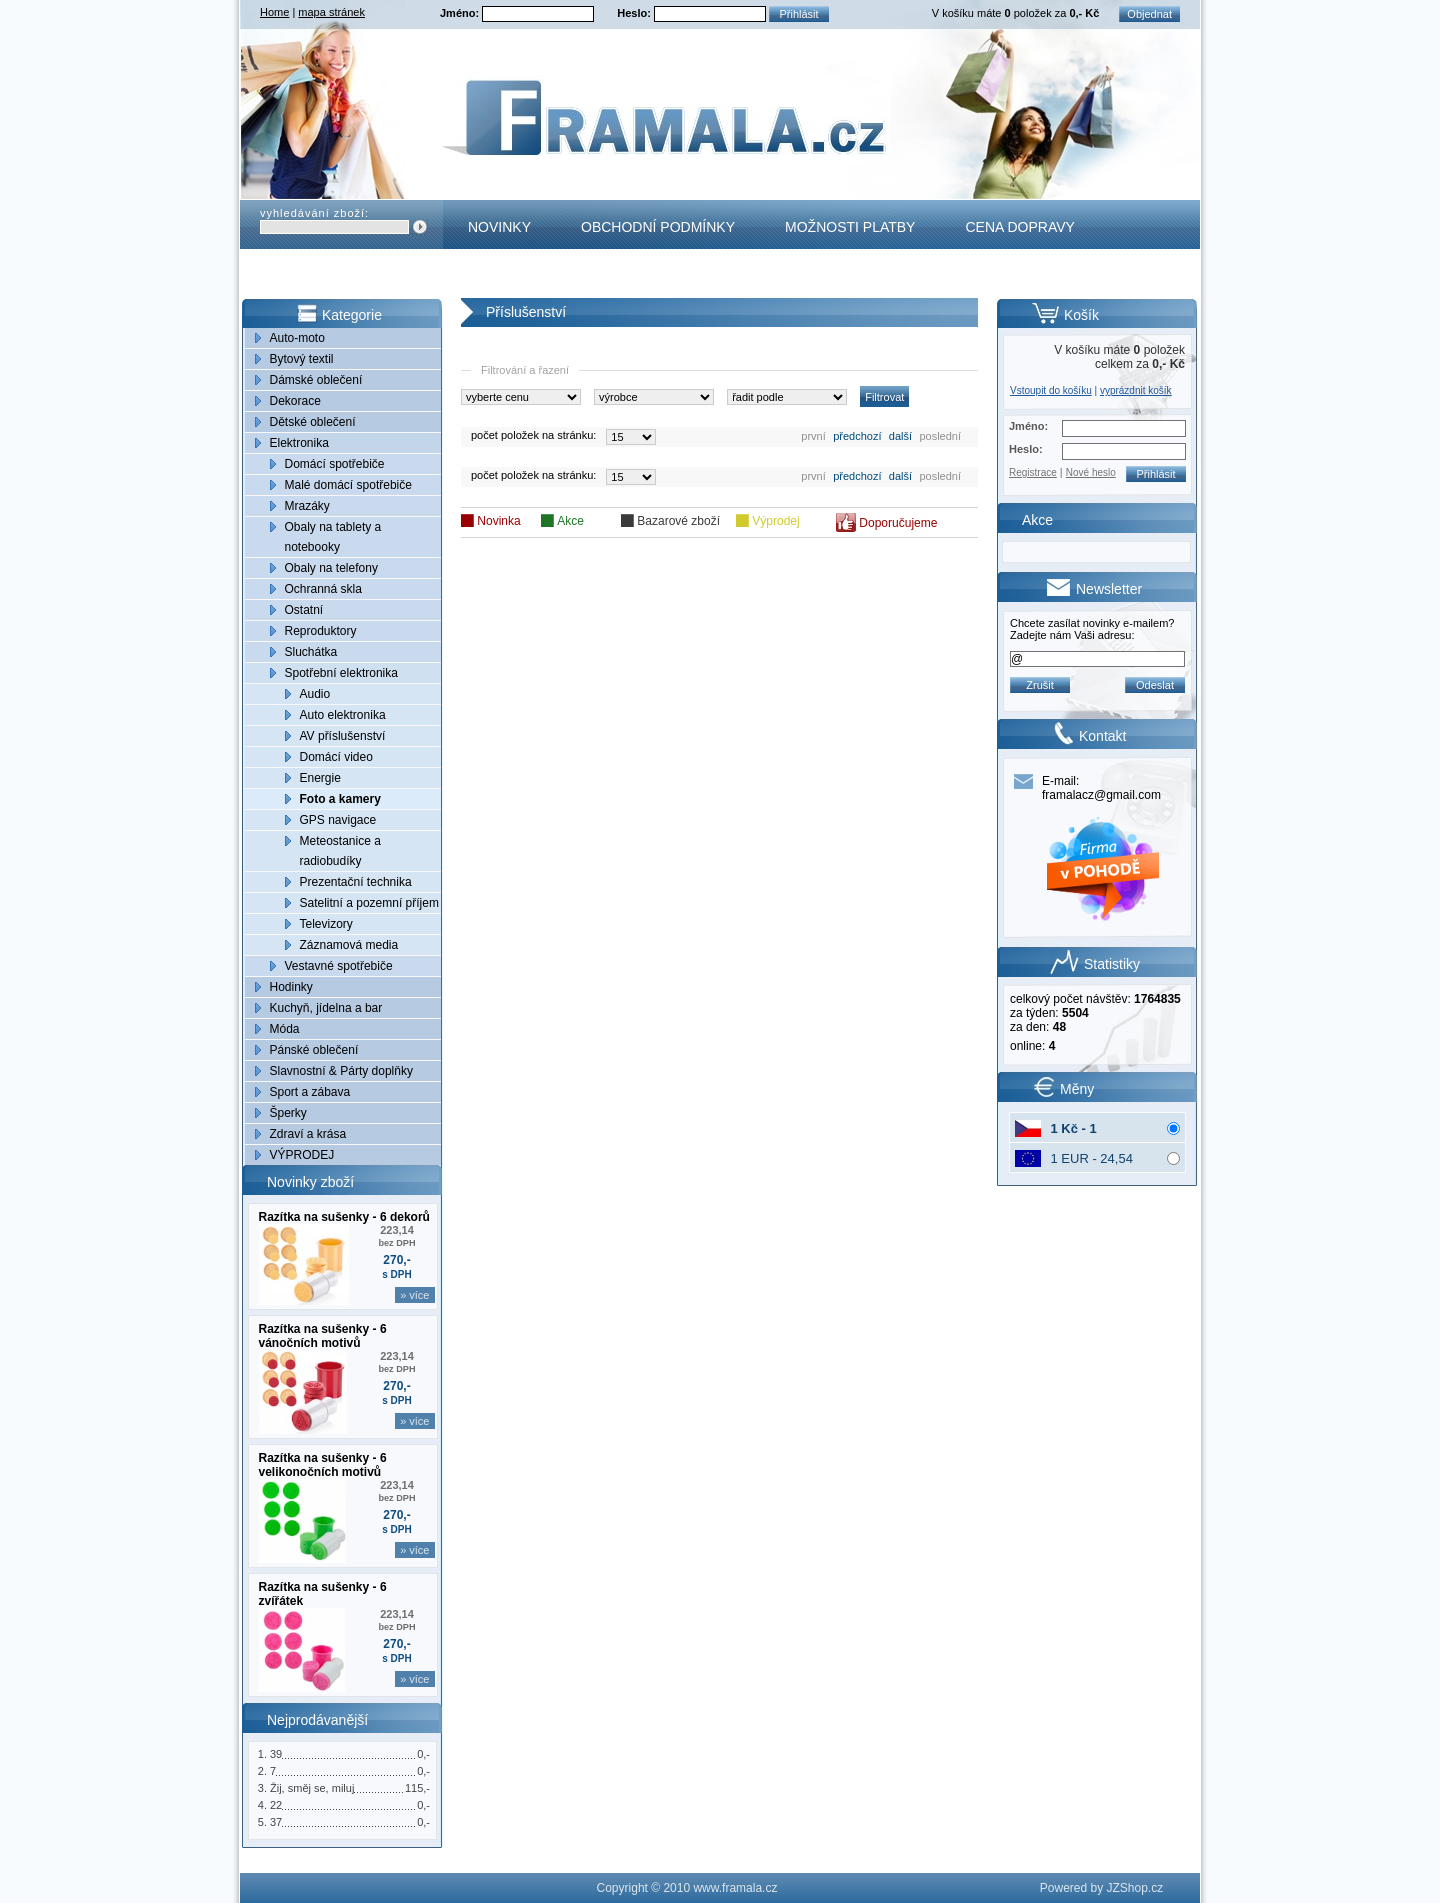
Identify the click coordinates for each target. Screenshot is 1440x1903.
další (900, 436)
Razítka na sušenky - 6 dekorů (344, 1217)
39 (276, 1754)
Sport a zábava (310, 1092)
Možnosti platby (850, 227)
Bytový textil (302, 359)
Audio (315, 694)
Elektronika (299, 443)
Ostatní (304, 610)
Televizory (326, 924)
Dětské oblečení (313, 422)
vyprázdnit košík (1136, 390)
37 (276, 1822)
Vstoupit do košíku (1051, 390)
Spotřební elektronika (341, 673)
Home (274, 12)
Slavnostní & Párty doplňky (341, 1071)
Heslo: (635, 13)
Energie (320, 778)
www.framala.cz (735, 1888)
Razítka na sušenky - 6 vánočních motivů (323, 1336)
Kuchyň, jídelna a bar (326, 1008)
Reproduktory (321, 631)
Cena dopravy (1019, 227)
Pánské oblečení (314, 1050)
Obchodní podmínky (658, 227)
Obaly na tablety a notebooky (333, 537)
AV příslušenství (343, 736)
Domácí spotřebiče (335, 464)
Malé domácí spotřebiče (348, 485)
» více (414, 1295)
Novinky (499, 227)
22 (276, 1805)
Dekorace (295, 401)
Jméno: (461, 13)
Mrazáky (307, 506)
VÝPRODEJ (302, 1155)
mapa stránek (331, 12)
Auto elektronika (343, 715)
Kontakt (500, 276)
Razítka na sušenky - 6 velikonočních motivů (323, 1465)
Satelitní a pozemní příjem (369, 903)
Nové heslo (1091, 472)
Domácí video (336, 757)
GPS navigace (338, 820)
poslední (940, 436)
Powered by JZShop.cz (1101, 1888)
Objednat (1149, 14)
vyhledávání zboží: (314, 213)
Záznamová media (349, 945)
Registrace (1033, 472)
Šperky (288, 1113)
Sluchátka (311, 652)
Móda (285, 1029)
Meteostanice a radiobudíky (340, 851)
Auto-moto (297, 338)
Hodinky (291, 987)
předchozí (857, 436)
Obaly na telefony (331, 568)
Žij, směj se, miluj (312, 1788)
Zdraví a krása (308, 1134)
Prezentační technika (356, 882)
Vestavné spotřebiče (339, 966)
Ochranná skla (323, 589)
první (813, 436)
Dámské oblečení (316, 380)
